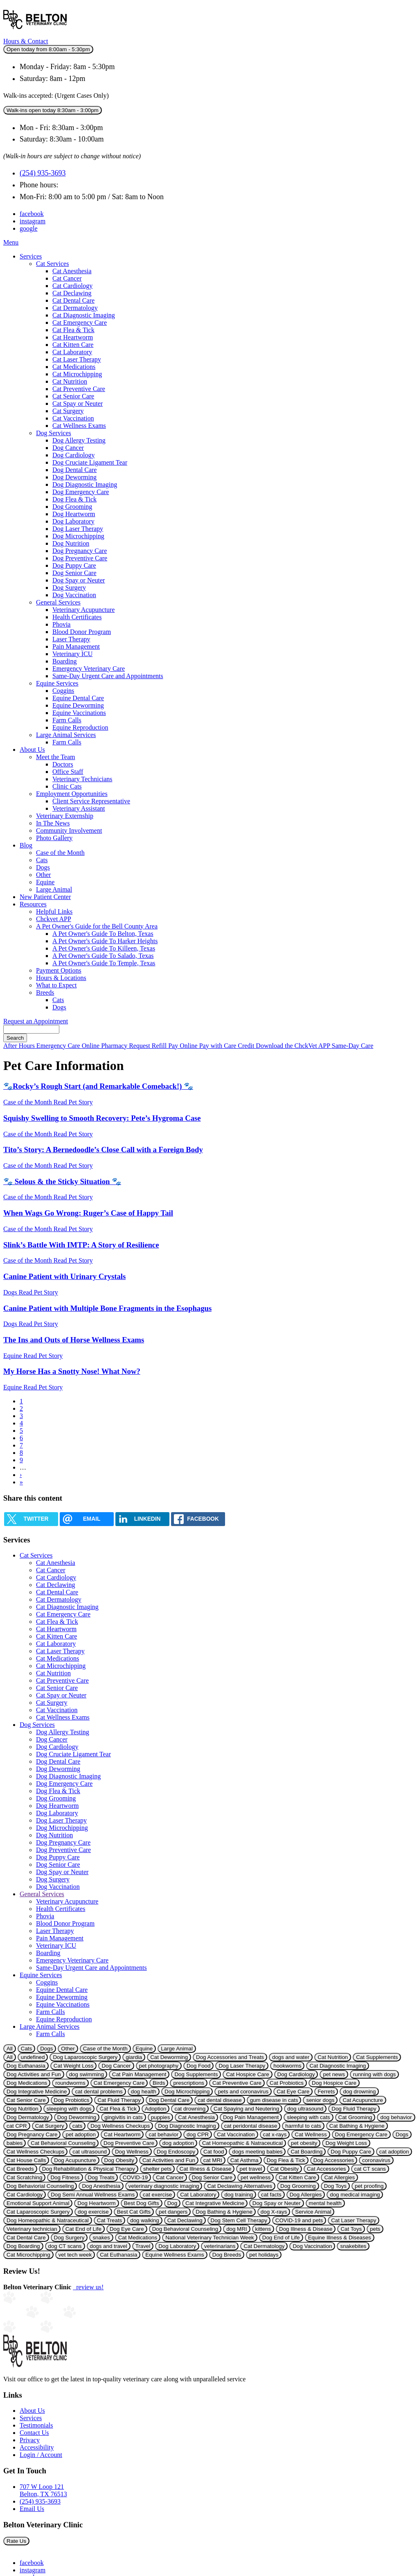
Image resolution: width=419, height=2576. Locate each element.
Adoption (156, 2109)
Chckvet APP (53, 918)
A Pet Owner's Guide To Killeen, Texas (103, 948)
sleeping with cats (308, 2117)
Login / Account (41, 2454)
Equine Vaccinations (79, 712)
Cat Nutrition (69, 381)
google (29, 228)
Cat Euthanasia (118, 2255)
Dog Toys (335, 2186)
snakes (101, 2237)
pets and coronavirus (243, 2091)
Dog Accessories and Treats (230, 2057)
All (10, 2049)
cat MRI (212, 2160)
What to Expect (56, 985)
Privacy (30, 2440)
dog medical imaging (355, 2195)
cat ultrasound (89, 2152)
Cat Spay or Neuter (77, 403)
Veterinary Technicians (82, 778)
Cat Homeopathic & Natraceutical (242, 2143)
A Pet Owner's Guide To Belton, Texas (102, 933)
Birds (159, 2083)
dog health (143, 2091)
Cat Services (52, 263)
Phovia (61, 624)
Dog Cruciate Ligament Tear (89, 462)
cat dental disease (219, 2100)
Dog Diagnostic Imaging (84, 484)
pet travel (250, 2169)
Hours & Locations (61, 977)
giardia (134, 2057)
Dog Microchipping (78, 536)
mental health (325, 2203)
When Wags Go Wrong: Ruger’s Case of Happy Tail (88, 1213)
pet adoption (80, 2134)
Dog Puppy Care (74, 565)
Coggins (63, 690)
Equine (45, 882)
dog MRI (236, 2229)
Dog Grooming (72, 506)
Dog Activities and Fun (34, 2074)
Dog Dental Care (74, 469)
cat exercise (157, 2195)
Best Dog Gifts (141, 2203)
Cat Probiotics (287, 2083)
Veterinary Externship (64, 815)
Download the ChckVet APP (293, 1045)
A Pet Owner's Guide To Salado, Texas (103, 955)
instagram (32, 221)
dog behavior (396, 2117)
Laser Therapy (71, 639)
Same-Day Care (353, 1045)
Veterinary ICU (72, 653)
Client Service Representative (91, 801)
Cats (41, 859)
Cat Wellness (311, 2134)
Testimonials (36, 2425)
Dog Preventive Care (79, 558)
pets (375, 2229)
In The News (53, 823)
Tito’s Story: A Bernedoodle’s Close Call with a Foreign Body (103, 1149)
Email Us (32, 2508)
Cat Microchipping (77, 374)
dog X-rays (274, 2212)
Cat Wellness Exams (79, 425)
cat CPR (17, 2126)
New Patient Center (45, 896)
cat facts (271, 2195)
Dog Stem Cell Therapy (239, 2220)
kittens (263, 2229)
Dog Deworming (74, 477)
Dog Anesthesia (101, 2186)
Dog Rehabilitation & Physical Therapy (88, 2169)
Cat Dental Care (73, 300)
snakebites (353, 2246)
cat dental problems (98, 2091)
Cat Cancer (67, 278)
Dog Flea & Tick (74, 499)
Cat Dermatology (75, 307)
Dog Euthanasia (26, 2066)
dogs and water (290, 2057)
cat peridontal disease (250, 2126)
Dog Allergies (306, 2195)
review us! (88, 2287)
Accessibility (37, 2447)
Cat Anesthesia (72, 270)
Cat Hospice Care (247, 2074)
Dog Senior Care (74, 572)
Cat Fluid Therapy (119, 2100)
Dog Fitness (64, 2177)
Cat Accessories (326, 2169)
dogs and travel (108, 2246)
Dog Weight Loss (346, 2143)
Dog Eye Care (127, 2229)
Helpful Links (54, 911)
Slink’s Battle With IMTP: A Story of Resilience (81, 1245)
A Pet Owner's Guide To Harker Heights (105, 940)
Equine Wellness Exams (174, 2255)
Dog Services (53, 432)
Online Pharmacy (105, 1045)
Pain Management (76, 646)
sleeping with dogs (69, 2109)
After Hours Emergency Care (42, 1045)
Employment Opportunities (72, 793)
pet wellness (255, 2177)
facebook (32, 213)
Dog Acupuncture (75, 2160)
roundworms (70, 2083)
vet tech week (75, 2255)
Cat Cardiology (72, 285)
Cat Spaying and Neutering (246, 2109)
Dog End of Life (281, 2237)
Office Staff (67, 771)
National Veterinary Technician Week (209, 2237)
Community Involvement (69, 830)
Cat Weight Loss (74, 2066)
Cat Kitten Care (72, 344)
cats (77, 2126)
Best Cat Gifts (134, 2212)
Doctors (62, 764)
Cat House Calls (26, 2160)
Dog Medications (27, 2083)
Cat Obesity (284, 2169)
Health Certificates (76, 617)
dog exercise (93, 2212)
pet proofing (369, 2186)
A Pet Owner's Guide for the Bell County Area (97, 926)
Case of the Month (60, 852)
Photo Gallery (54, 837)
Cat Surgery (68, 410)
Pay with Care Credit (227, 1045)
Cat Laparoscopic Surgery (38, 2212)
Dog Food (199, 2066)
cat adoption (394, 2152)
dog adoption (178, 2143)
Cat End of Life (83, 2229)
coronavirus (376, 2160)
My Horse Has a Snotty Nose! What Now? (71, 1371)
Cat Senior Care (73, 396)
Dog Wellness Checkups (120, 2126)
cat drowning (189, 2109)
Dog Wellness (132, 2152)
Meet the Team (55, 756)
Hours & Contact (25, 41)
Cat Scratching (24, 2177)
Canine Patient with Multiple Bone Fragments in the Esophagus (107, 1308)
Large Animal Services (66, 734)
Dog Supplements (196, 2074)
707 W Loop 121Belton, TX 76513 (43, 2490)
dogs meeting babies (257, 2152)
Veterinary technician (32, 2229)
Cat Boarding (306, 2152)
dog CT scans (65, 2246)
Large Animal (54, 889)
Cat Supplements (377, 2057)
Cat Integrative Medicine (214, 2203)
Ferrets (326, 2091)
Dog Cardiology (73, 455)
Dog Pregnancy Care (79, 550)
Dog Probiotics (72, 2100)
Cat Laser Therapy (76, 359)
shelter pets (157, 2169)
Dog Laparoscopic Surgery (85, 2057)
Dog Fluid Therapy (353, 2109)
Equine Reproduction (80, 727)
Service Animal (313, 2212)
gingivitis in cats (123, 2117)
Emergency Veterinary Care (88, 668)
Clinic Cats (67, 786)
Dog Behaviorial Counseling (40, 2186)
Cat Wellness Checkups (35, 2152)
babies (15, 2143)
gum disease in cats (274, 2100)
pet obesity (304, 2143)
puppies (160, 2117)
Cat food (213, 2152)
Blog (26, 845)
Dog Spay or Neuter (78, 580)
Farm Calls (66, 720)
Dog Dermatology (28, 2117)
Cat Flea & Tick (73, 329)
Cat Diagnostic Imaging (83, 315)
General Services (58, 602)
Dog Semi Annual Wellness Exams (93, 2195)
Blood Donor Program (81, 631)
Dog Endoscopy (176, 2152)
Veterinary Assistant (78, 808)
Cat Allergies (339, 2177)
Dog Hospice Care (334, 2083)
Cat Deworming (169, 2057)
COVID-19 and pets (299, 2220)
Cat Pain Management (139, 2074)
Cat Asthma (244, 2160)
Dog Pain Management (251, 2117)
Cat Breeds (20, 2169)
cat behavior (163, 2134)
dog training (238, 2195)
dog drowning (359, 2091)
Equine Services (57, 683)
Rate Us (16, 2541)
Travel (143, 2246)
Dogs (43, 867)
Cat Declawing (72, 293)
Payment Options (58, 970)
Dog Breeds (226, 2255)
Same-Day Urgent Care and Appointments (107, 675)
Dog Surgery (69, 587)
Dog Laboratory (73, 521)
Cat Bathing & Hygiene (357, 2126)
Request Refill (148, 1045)
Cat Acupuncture (362, 2100)
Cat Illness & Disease (206, 2169)
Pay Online (183, 1045)
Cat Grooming (355, 2117)
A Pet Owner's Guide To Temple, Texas (103, 963)
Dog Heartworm (73, 513)
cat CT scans (370, 2169)
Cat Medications (73, 366)
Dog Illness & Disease (305, 2229)
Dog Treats (101, 2177)
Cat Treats (109, 2220)
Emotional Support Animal (38, 2203)
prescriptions (188, 2083)
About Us (32, 749)
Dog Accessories (333, 2160)
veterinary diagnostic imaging (163, 2186)
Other (43, 874)
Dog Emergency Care (80, 491)
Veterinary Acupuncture (83, 609)
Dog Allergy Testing (79, 440)
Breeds (45, 992)
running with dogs (374, 2074)
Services (31, 256)
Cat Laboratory (72, 351)
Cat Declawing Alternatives (239, 2186)
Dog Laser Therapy (77, 528)
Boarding (64, 661)
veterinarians (219, 2246)
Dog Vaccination (74, 594)
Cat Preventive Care (78, 388)
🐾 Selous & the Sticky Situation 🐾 (62, 1181)
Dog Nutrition (70, 543)
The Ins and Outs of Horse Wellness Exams (73, 1339)
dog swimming (86, 2074)
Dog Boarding (23, 2246)
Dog (172, 2203)
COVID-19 (135, 2177)
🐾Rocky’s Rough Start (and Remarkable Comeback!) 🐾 (98, 1086)
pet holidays (263, 2255)
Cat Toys (351, 2229)
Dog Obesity (119, 2160)
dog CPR (198, 2134)
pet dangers (173, 2212)
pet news (334, 2074)
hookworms (287, 2066)
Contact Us (34, 2432)
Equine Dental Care (78, 698)
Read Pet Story (73, 1102)
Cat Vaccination (73, 418)
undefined (33, 2057)
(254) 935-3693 (42, 173)
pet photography (158, 2066)
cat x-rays (275, 2134)
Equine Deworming (78, 705)
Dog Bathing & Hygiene (224, 2212)
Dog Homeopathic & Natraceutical (48, 2220)
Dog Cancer (68, 447)
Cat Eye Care (293, 2091)
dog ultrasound (305, 2109)
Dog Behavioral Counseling (185, 2229)
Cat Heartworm (72, 337)
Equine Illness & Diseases (339, 2237)
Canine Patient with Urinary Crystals (64, 1276)
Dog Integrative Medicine (37, 2091)
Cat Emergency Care (79, 322)
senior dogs (320, 2100)
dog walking (144, 2220)
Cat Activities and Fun (168, 2160)
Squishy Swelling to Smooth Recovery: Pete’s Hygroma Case (102, 1118)
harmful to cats (303, 2126)
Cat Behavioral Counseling (63, 2143)
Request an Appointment (35, 1021)
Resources (33, 904)
